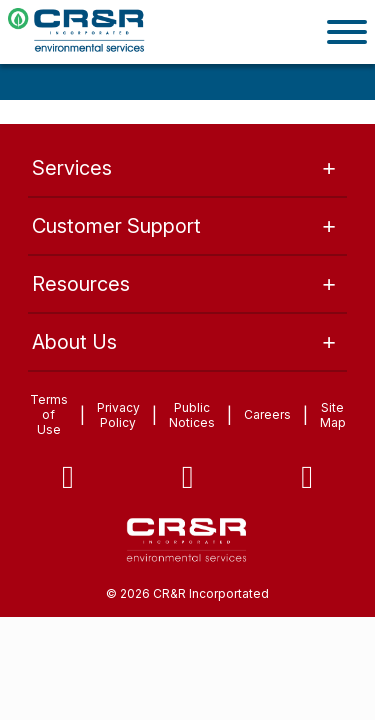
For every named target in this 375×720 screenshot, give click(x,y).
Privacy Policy (118, 415)
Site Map (333, 415)
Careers (267, 414)
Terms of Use (49, 414)
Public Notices (192, 415)
